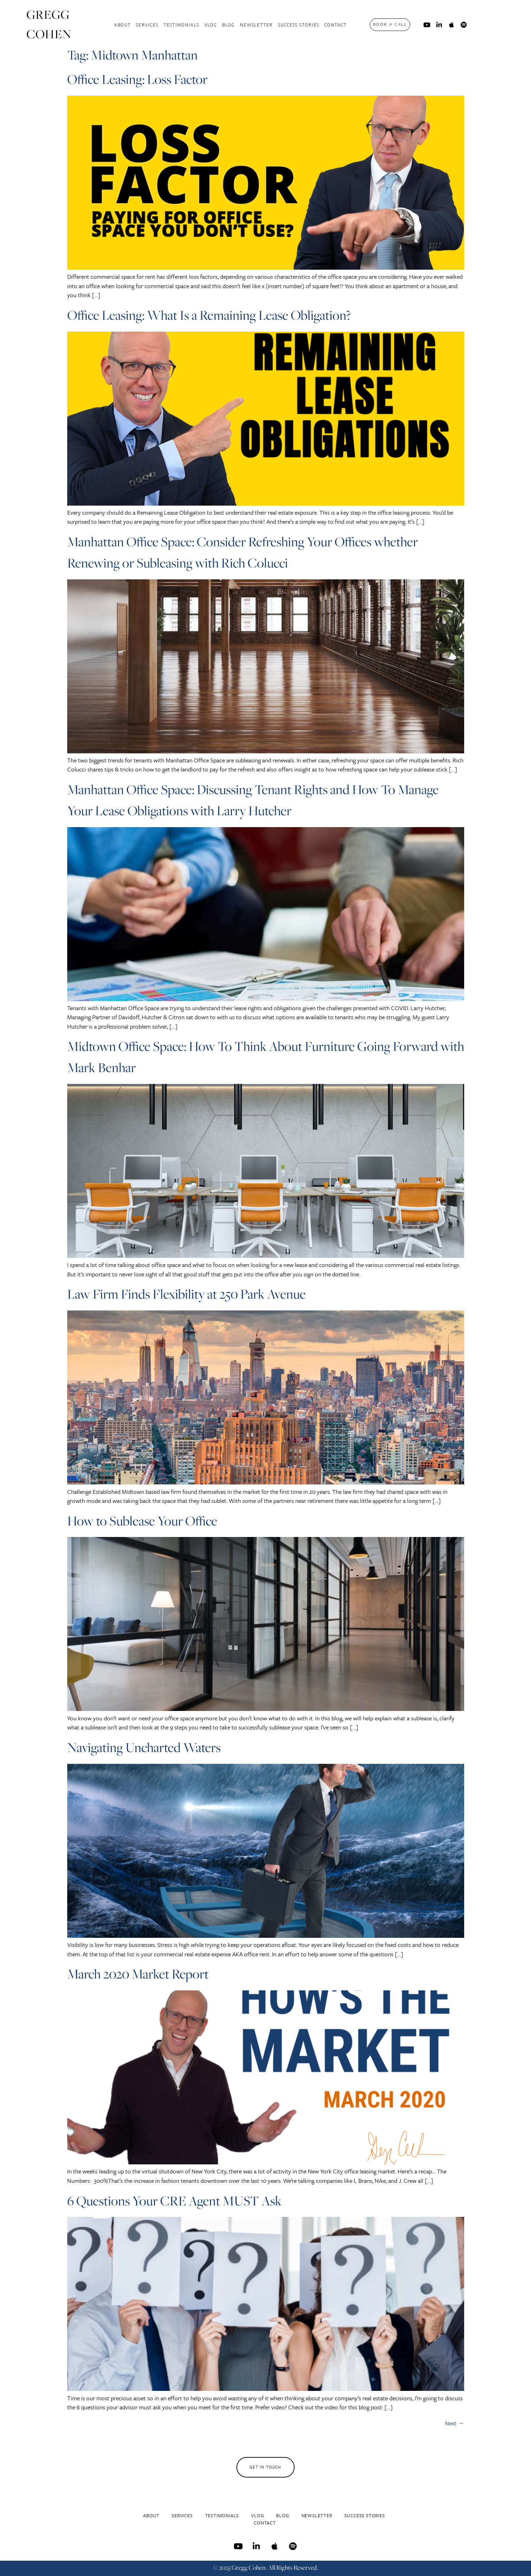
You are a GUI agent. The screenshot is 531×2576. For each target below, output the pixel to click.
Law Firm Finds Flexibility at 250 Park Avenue (186, 1294)
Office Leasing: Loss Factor (137, 79)
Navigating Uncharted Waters (144, 1747)
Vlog (210, 24)
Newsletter (256, 24)
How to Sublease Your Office (142, 1521)
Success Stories (298, 24)
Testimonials (181, 24)
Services (147, 24)
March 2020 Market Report (138, 1974)
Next (454, 2423)
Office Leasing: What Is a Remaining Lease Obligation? (209, 315)
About (122, 24)
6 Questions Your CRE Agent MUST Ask (174, 2200)
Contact (336, 24)
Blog (228, 24)
